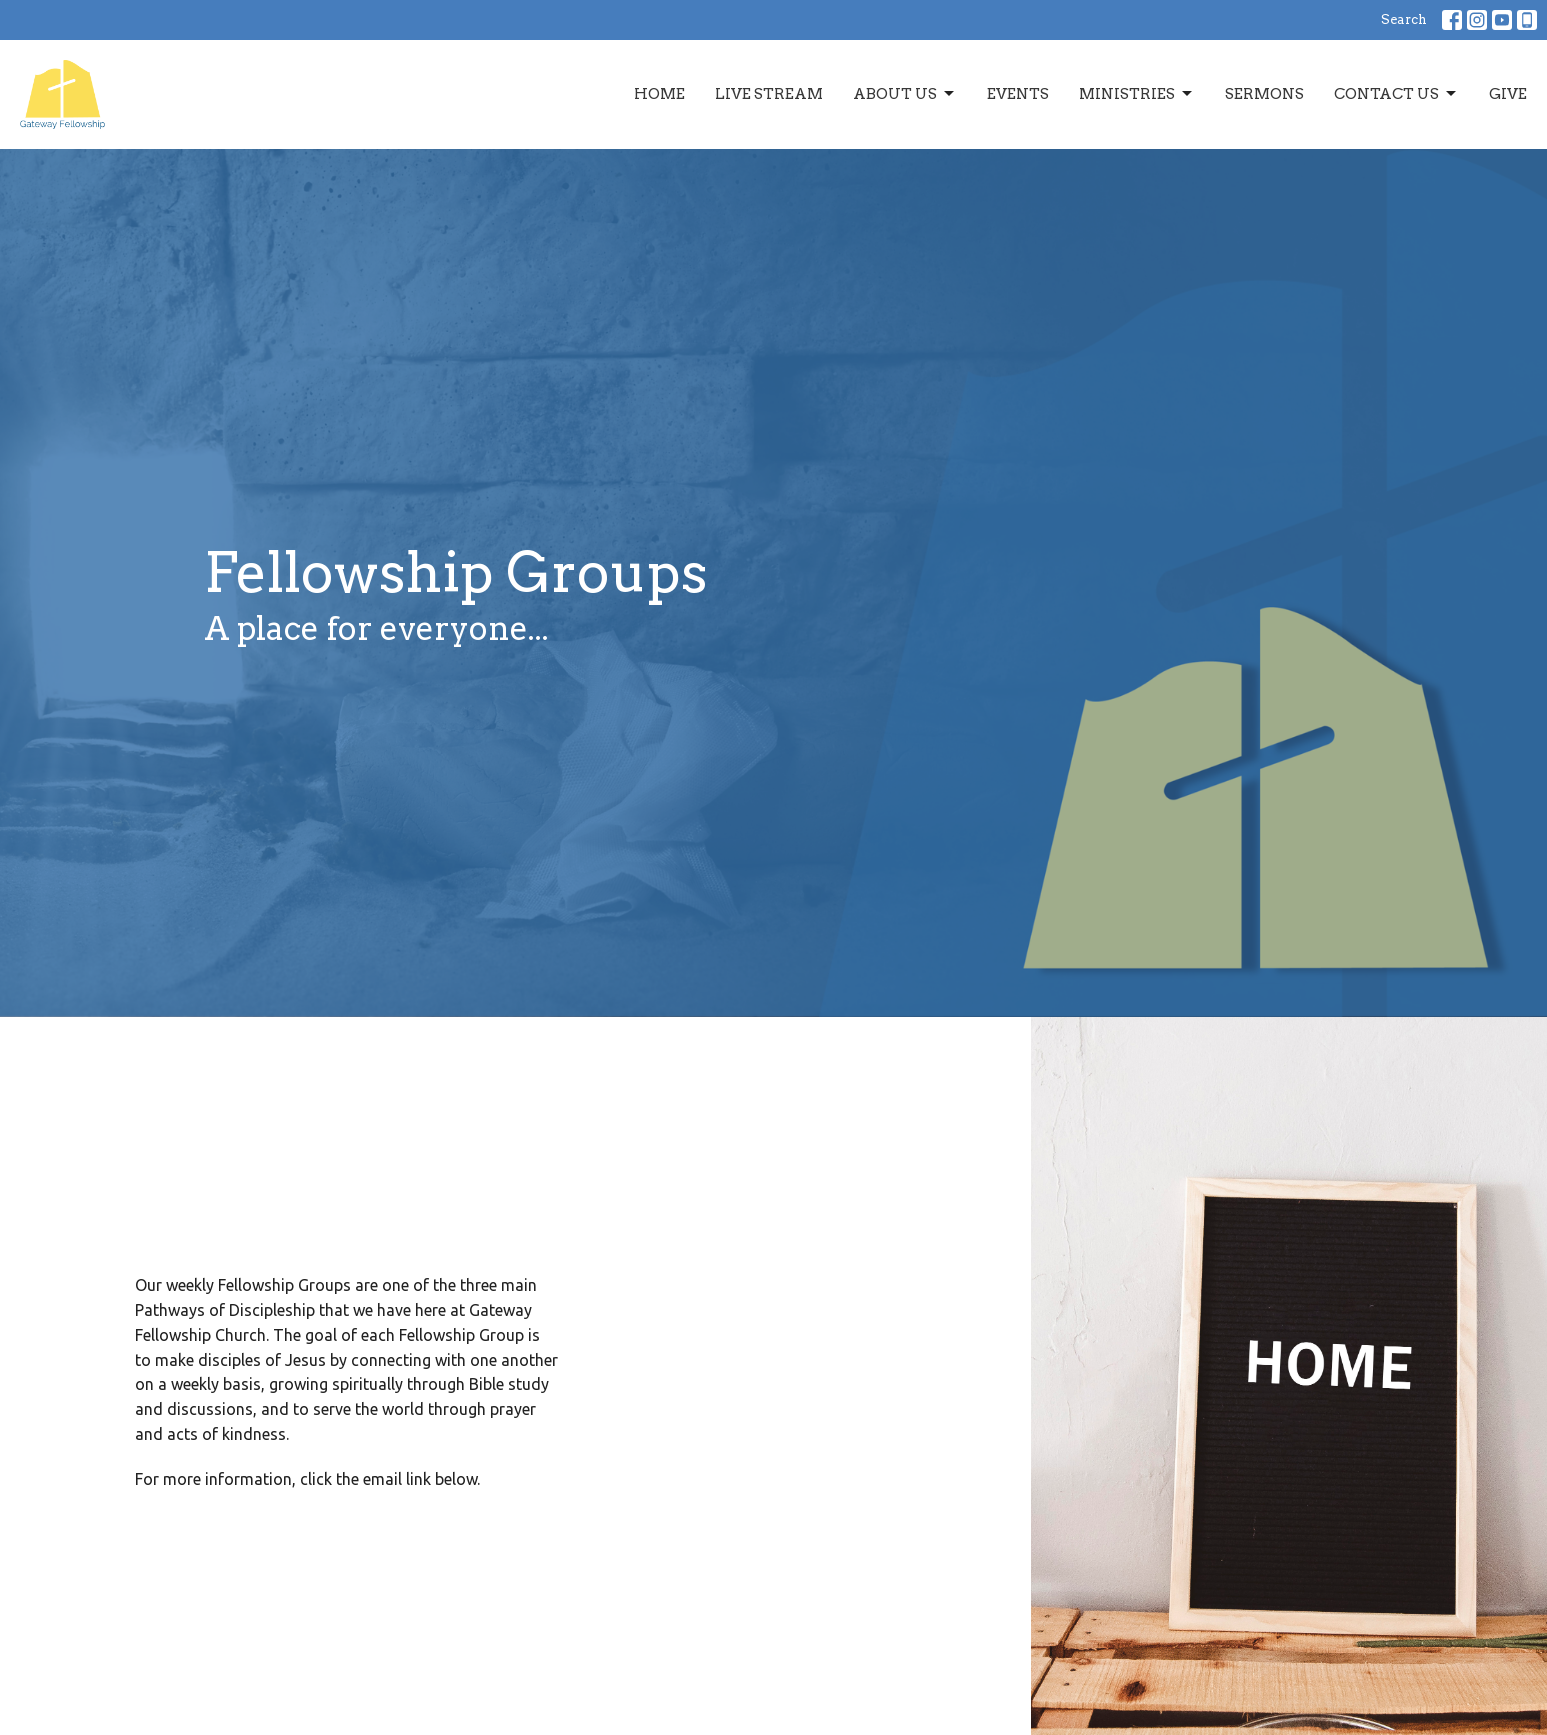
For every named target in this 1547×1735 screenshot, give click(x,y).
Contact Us (1396, 94)
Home (659, 94)
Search (1404, 19)
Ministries (1137, 94)
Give (1508, 94)
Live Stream (769, 94)
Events (1018, 94)
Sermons (1264, 94)
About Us (905, 94)
